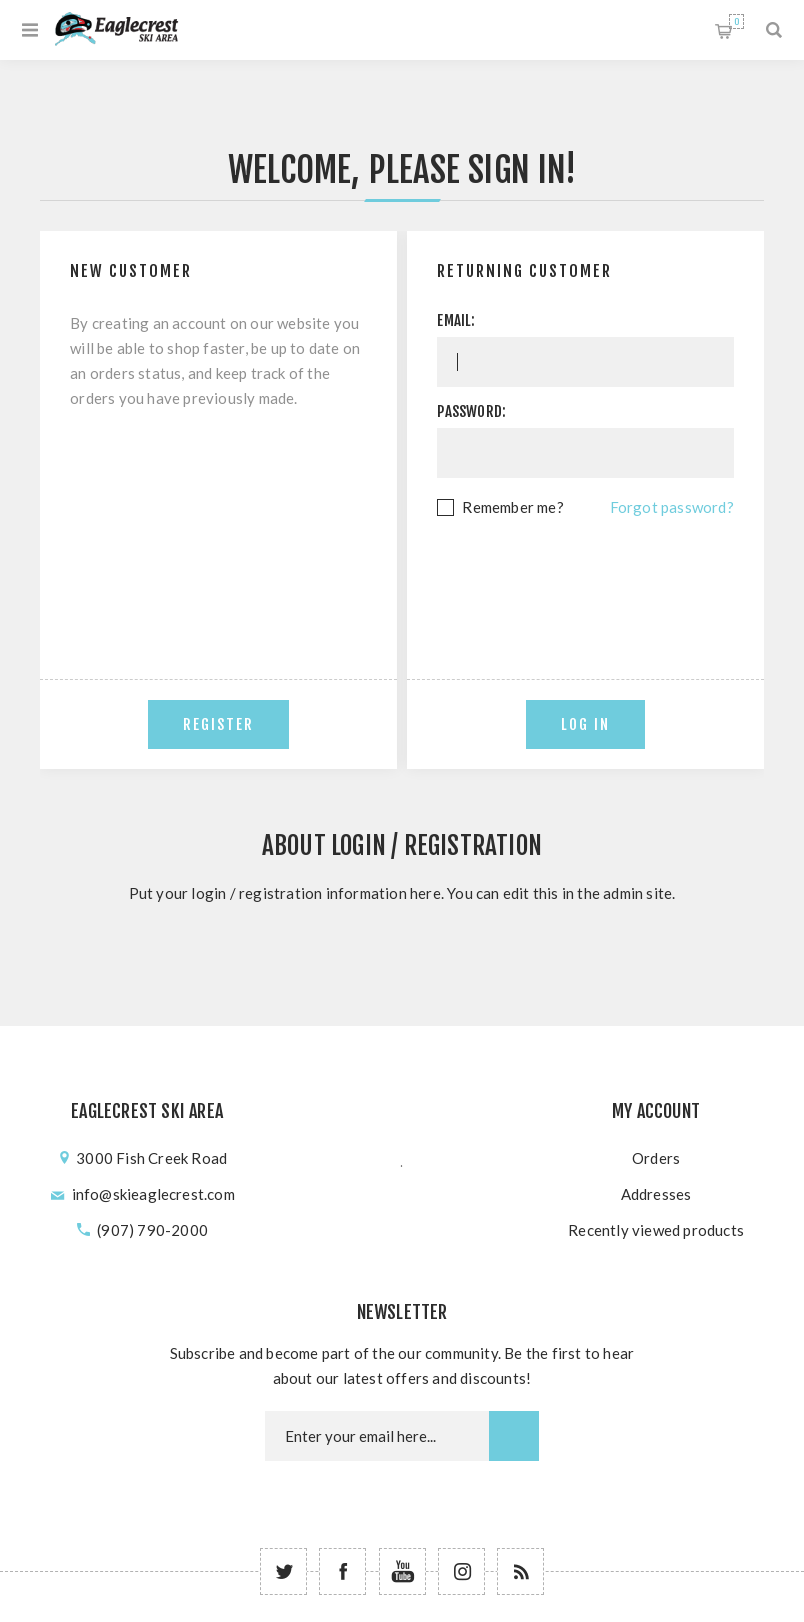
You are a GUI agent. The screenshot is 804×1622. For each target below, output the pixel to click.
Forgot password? (672, 507)
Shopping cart (736, 21)
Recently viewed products (656, 1230)
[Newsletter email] (377, 1436)
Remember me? (512, 507)
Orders (656, 1158)
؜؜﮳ (401, 1158)
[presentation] (589, 575)
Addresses (656, 1194)
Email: (456, 320)
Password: (471, 411)
